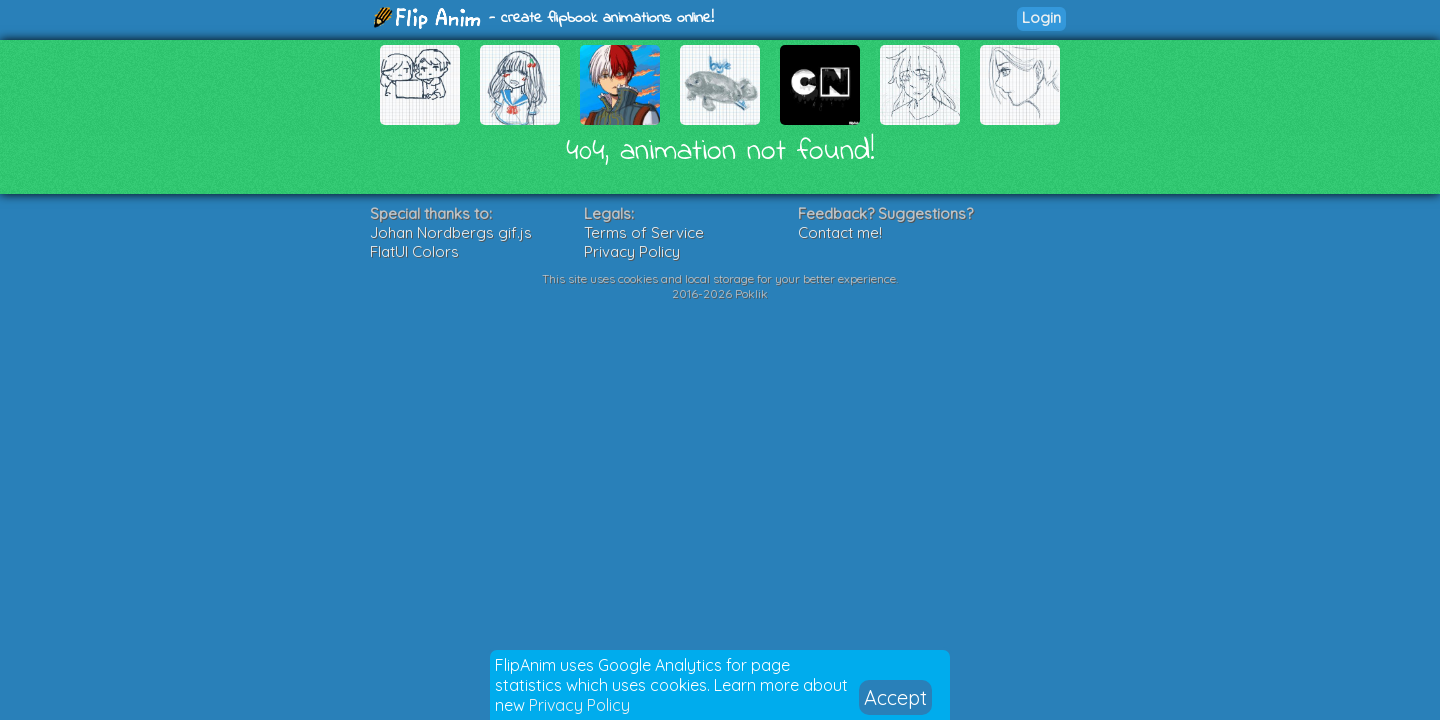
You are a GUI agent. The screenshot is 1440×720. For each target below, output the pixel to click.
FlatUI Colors (414, 251)
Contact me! (840, 232)
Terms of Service (644, 232)
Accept (895, 697)
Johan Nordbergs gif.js (451, 232)
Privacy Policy (579, 705)
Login (1041, 17)
